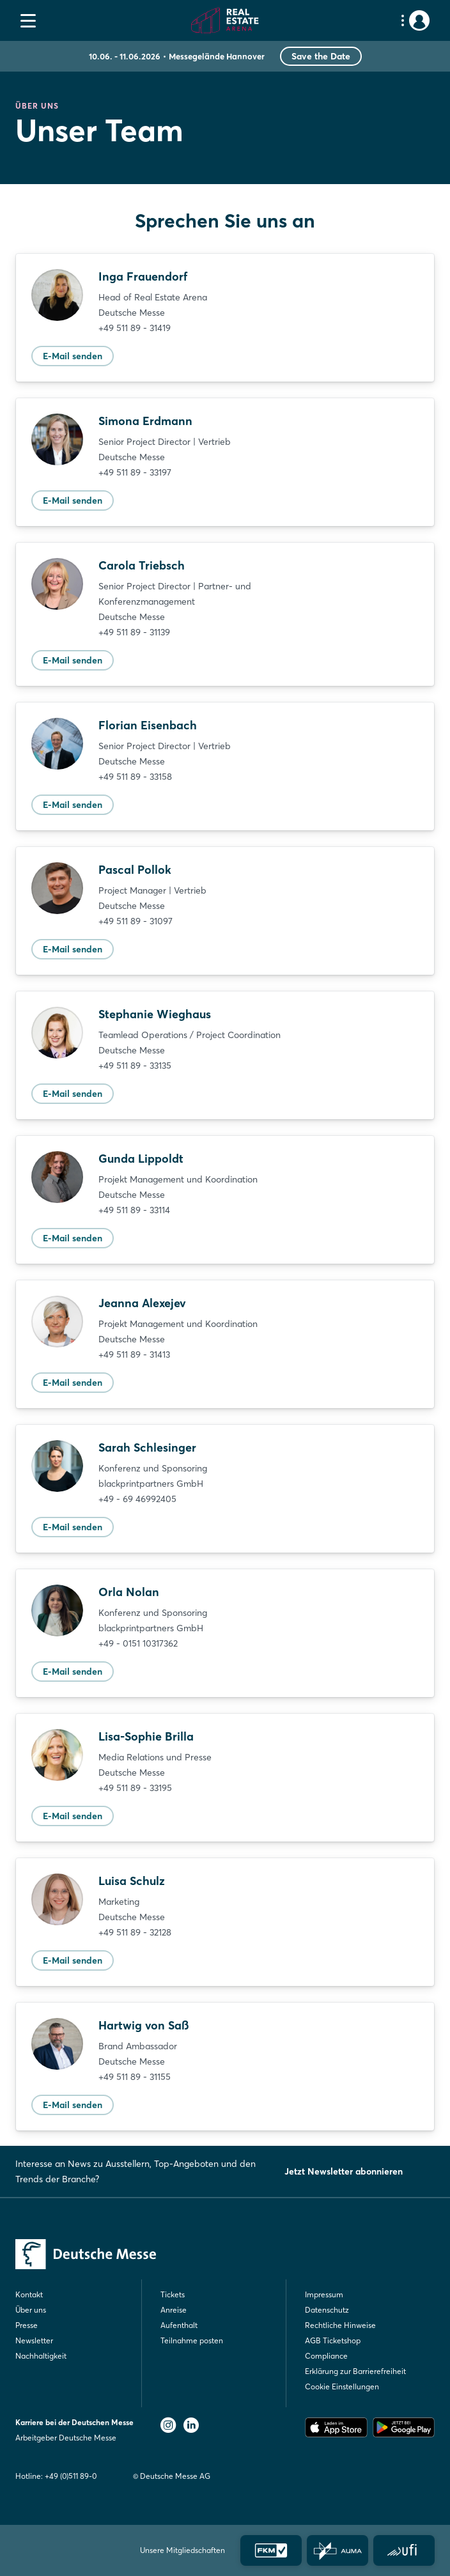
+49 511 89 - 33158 (135, 776)
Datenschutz (327, 2310)
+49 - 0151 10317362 (138, 1643)
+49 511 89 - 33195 (135, 1788)
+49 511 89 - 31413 (134, 1354)
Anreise (173, 2310)
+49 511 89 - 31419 (134, 328)
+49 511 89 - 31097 (135, 921)
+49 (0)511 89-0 (71, 2476)
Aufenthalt (179, 2325)
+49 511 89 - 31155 (134, 2077)
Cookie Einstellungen (342, 2386)
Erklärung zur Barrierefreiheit (355, 2371)
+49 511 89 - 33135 (134, 1065)
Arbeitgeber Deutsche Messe (65, 2437)
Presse (26, 2325)
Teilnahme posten (191, 2340)
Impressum (324, 2294)
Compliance (326, 2356)
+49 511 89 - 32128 (134, 1932)
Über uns (30, 2310)
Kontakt (29, 2294)
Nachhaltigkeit (40, 2356)
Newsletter (34, 2340)
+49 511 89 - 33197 (134, 472)
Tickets (172, 2294)
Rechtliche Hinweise (340, 2325)
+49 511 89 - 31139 (134, 632)
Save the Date (320, 56)
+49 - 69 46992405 (137, 1499)
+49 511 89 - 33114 (134, 1210)
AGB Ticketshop (333, 2340)
